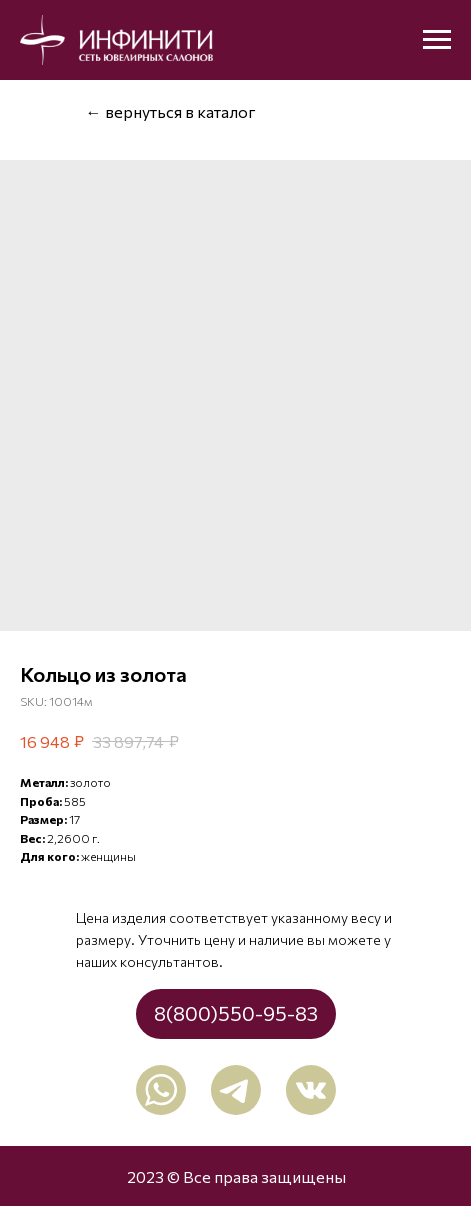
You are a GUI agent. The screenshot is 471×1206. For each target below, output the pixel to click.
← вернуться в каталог (171, 111)
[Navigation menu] (437, 40)
